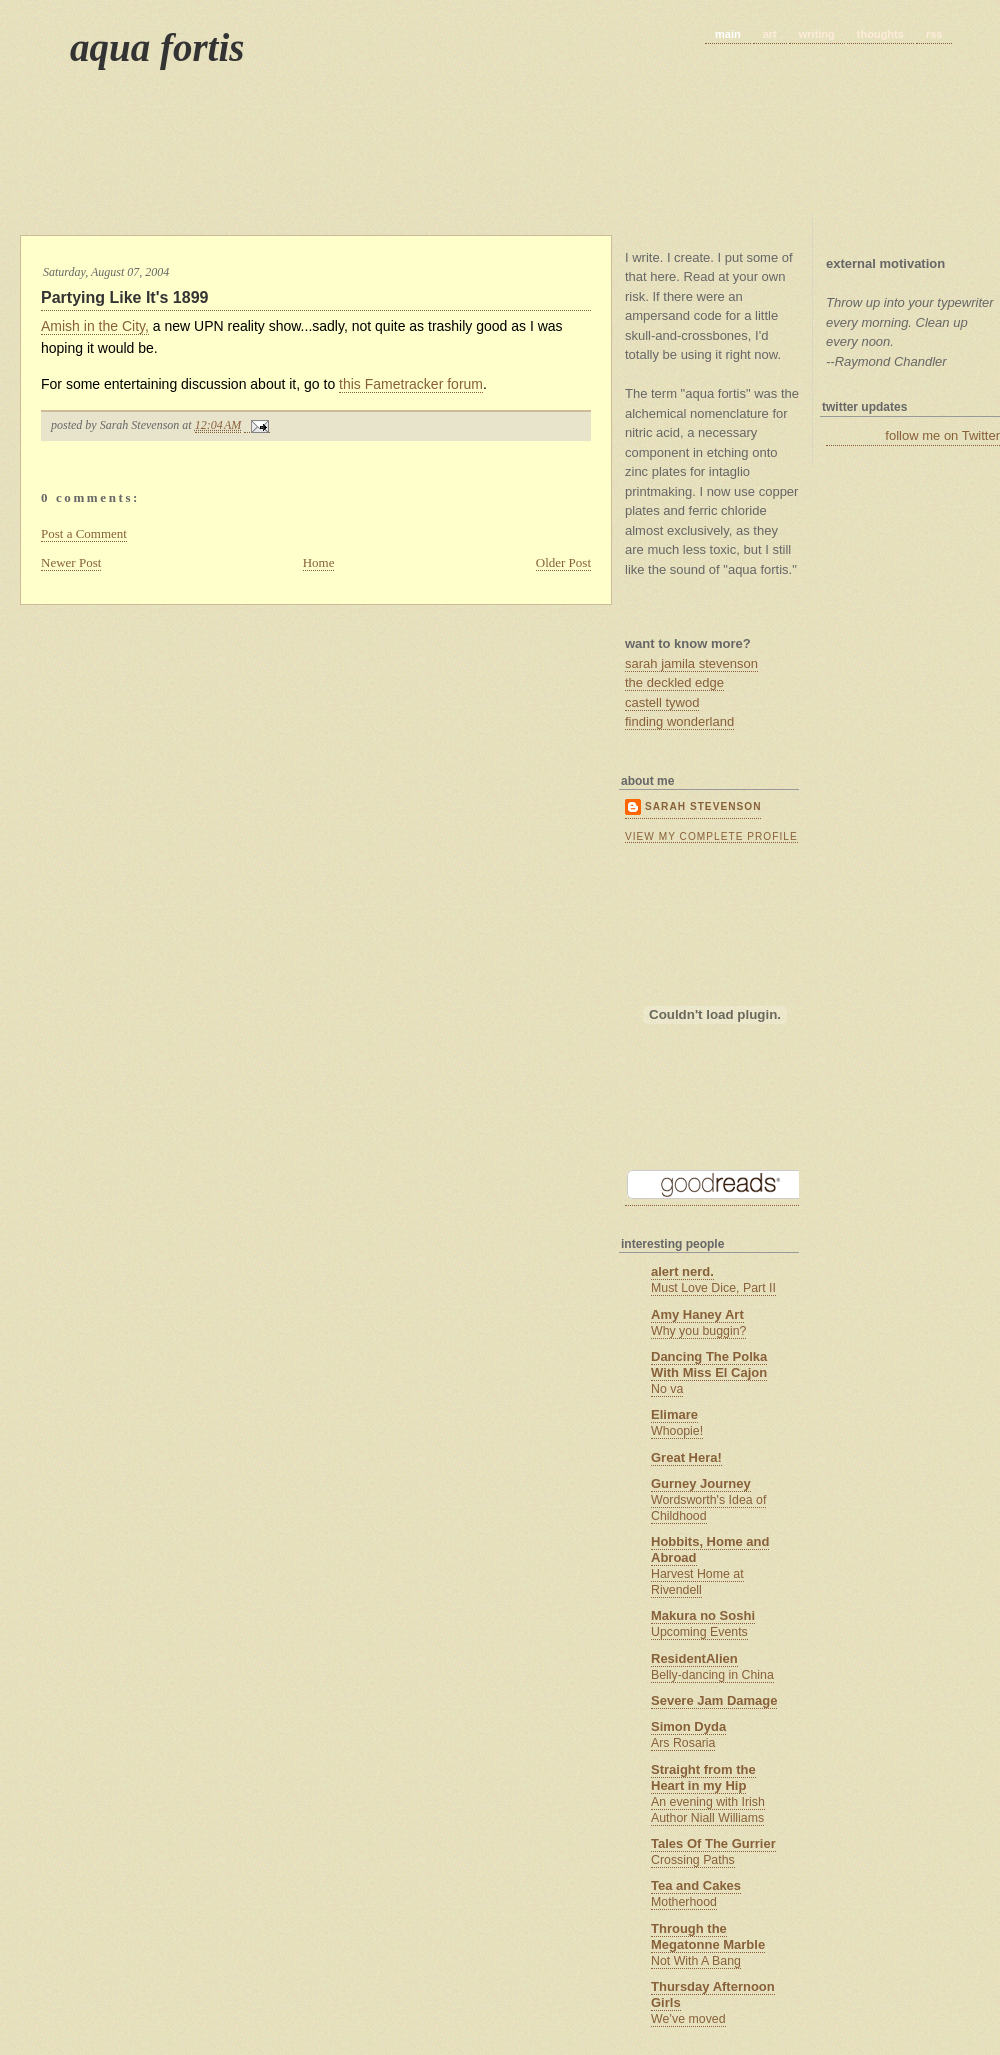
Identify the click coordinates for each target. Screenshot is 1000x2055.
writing (817, 34)
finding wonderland (679, 721)
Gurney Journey (701, 1483)
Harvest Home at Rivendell (697, 1582)
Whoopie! (677, 1431)
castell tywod (662, 702)
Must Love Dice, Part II (713, 1288)
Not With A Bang (696, 1961)
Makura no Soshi (703, 1615)
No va (667, 1389)
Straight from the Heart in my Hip (703, 1777)
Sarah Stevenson (703, 806)
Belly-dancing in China (712, 1675)
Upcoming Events (699, 1632)
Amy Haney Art (697, 1314)
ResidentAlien (694, 1658)
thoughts (880, 34)
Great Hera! (686, 1457)
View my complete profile (711, 836)
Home (319, 562)
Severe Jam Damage (714, 1700)
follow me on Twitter (942, 435)
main (728, 34)
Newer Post (71, 562)
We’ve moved (688, 2019)
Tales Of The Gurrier (713, 1843)
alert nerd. (682, 1271)
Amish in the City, (95, 326)
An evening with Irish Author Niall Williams (708, 1810)
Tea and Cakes (696, 1885)
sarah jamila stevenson (691, 663)
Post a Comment (84, 533)
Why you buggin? (698, 1331)
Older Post (563, 562)
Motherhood (684, 1902)
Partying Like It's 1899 (124, 297)
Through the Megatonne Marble (708, 1936)
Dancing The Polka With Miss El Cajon (709, 1364)
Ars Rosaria (683, 1743)
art (770, 34)
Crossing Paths (693, 1860)
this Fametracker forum (411, 384)
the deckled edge (674, 682)
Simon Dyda (688, 1726)
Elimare (674, 1414)
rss (934, 34)
